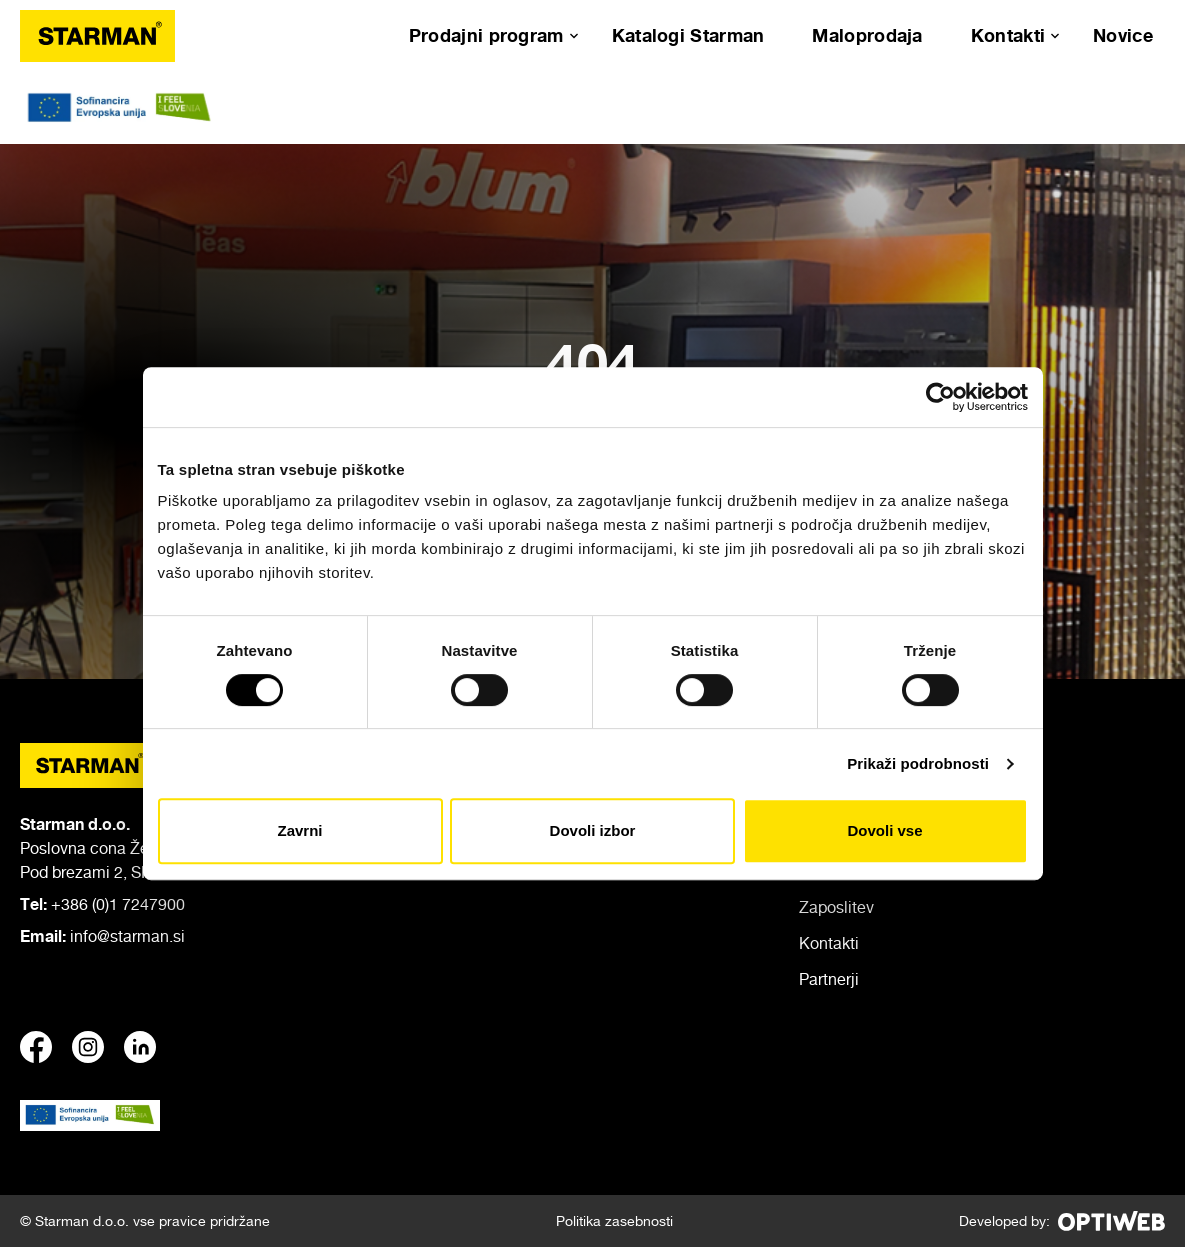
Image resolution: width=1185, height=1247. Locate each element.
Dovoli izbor (593, 830)
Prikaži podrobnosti (918, 763)
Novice (1123, 35)
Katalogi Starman (688, 35)
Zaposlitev (836, 907)
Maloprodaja (867, 35)
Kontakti (1008, 35)
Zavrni (299, 830)
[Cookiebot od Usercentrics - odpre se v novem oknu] (940, 397)
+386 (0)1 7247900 (118, 904)
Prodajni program (486, 35)
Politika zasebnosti (614, 1220)
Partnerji (829, 979)
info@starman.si (127, 936)
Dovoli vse (884, 830)
